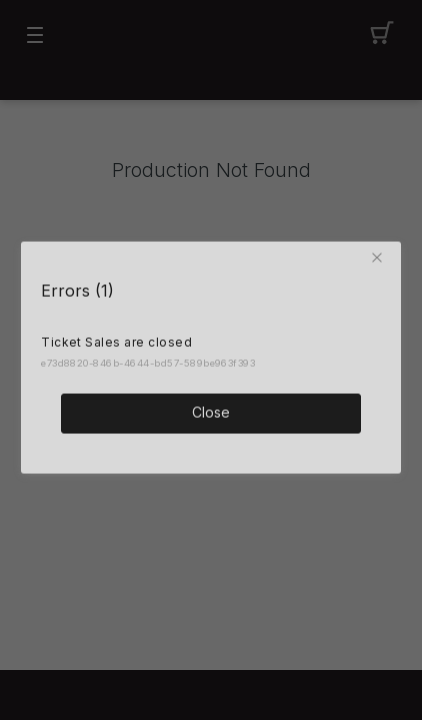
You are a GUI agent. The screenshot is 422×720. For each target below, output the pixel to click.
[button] (381, 256)
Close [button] (211, 410)
